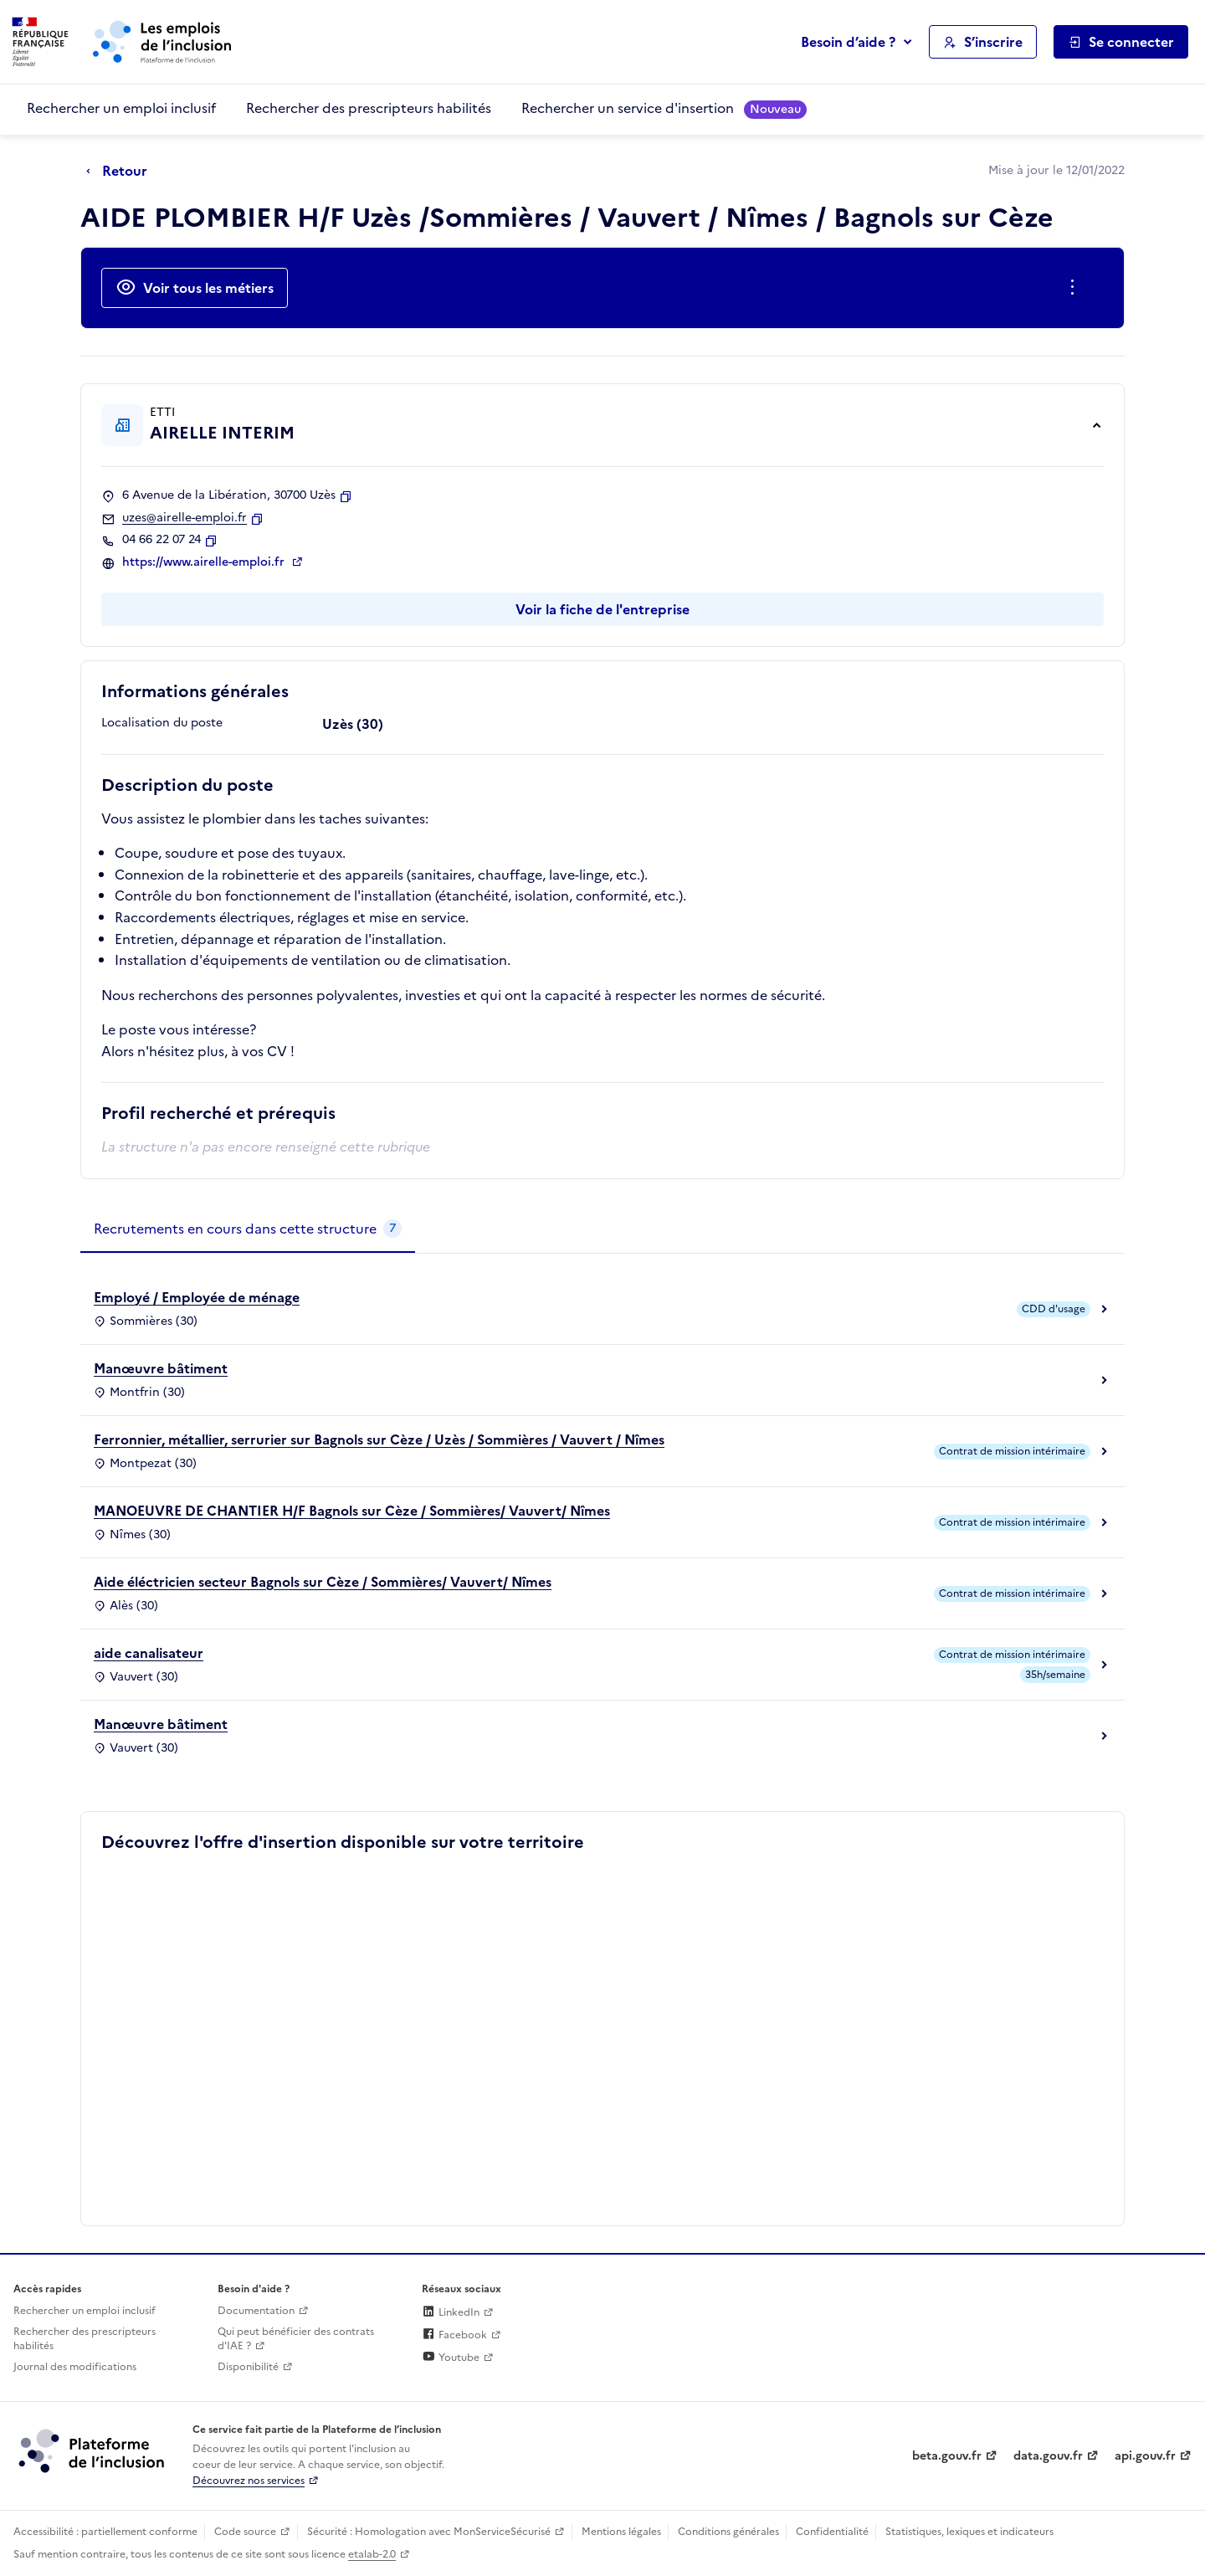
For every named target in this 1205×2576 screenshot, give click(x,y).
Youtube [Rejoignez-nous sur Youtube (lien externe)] (450, 2357)
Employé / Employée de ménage (197, 1297)
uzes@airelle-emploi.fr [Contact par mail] (184, 518)
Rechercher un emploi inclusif (121, 108)
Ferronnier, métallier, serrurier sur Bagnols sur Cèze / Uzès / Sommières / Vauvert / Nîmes (379, 1439)
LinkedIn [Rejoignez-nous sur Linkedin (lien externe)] (450, 2312)
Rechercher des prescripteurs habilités (368, 108)
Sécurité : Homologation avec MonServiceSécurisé (429, 2531)
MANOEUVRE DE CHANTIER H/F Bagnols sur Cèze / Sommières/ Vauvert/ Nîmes (352, 1511)
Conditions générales (728, 2531)
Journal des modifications (74, 2366)
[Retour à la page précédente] (121, 171)
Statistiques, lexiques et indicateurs (969, 2531)
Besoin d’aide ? (848, 42)
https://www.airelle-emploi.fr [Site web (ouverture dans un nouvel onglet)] (205, 562)
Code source (245, 2531)
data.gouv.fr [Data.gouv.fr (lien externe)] (1048, 2456)
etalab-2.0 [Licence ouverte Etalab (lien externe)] (372, 2554)
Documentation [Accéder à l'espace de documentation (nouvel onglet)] (256, 2310)
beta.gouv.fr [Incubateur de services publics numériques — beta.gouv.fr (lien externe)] (947, 2456)
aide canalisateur (148, 1653)
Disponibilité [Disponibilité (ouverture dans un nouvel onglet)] (248, 2366)
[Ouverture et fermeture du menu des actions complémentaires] (1076, 288)
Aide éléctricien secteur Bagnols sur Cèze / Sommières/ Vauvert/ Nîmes (322, 1582)
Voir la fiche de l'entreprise (602, 609)
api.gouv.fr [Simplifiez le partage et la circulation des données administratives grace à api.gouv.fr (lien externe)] (1145, 2456)
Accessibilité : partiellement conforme (105, 2531)
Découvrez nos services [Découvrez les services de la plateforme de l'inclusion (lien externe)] (248, 2480)
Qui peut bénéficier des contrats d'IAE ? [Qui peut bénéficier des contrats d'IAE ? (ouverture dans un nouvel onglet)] (296, 2338)
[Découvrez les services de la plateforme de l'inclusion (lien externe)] (92, 2450)
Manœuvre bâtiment (161, 1368)
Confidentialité (832, 2531)
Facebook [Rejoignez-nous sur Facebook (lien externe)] (454, 2335)
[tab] (247, 1229)
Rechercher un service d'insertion (664, 108)
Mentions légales (621, 2531)
